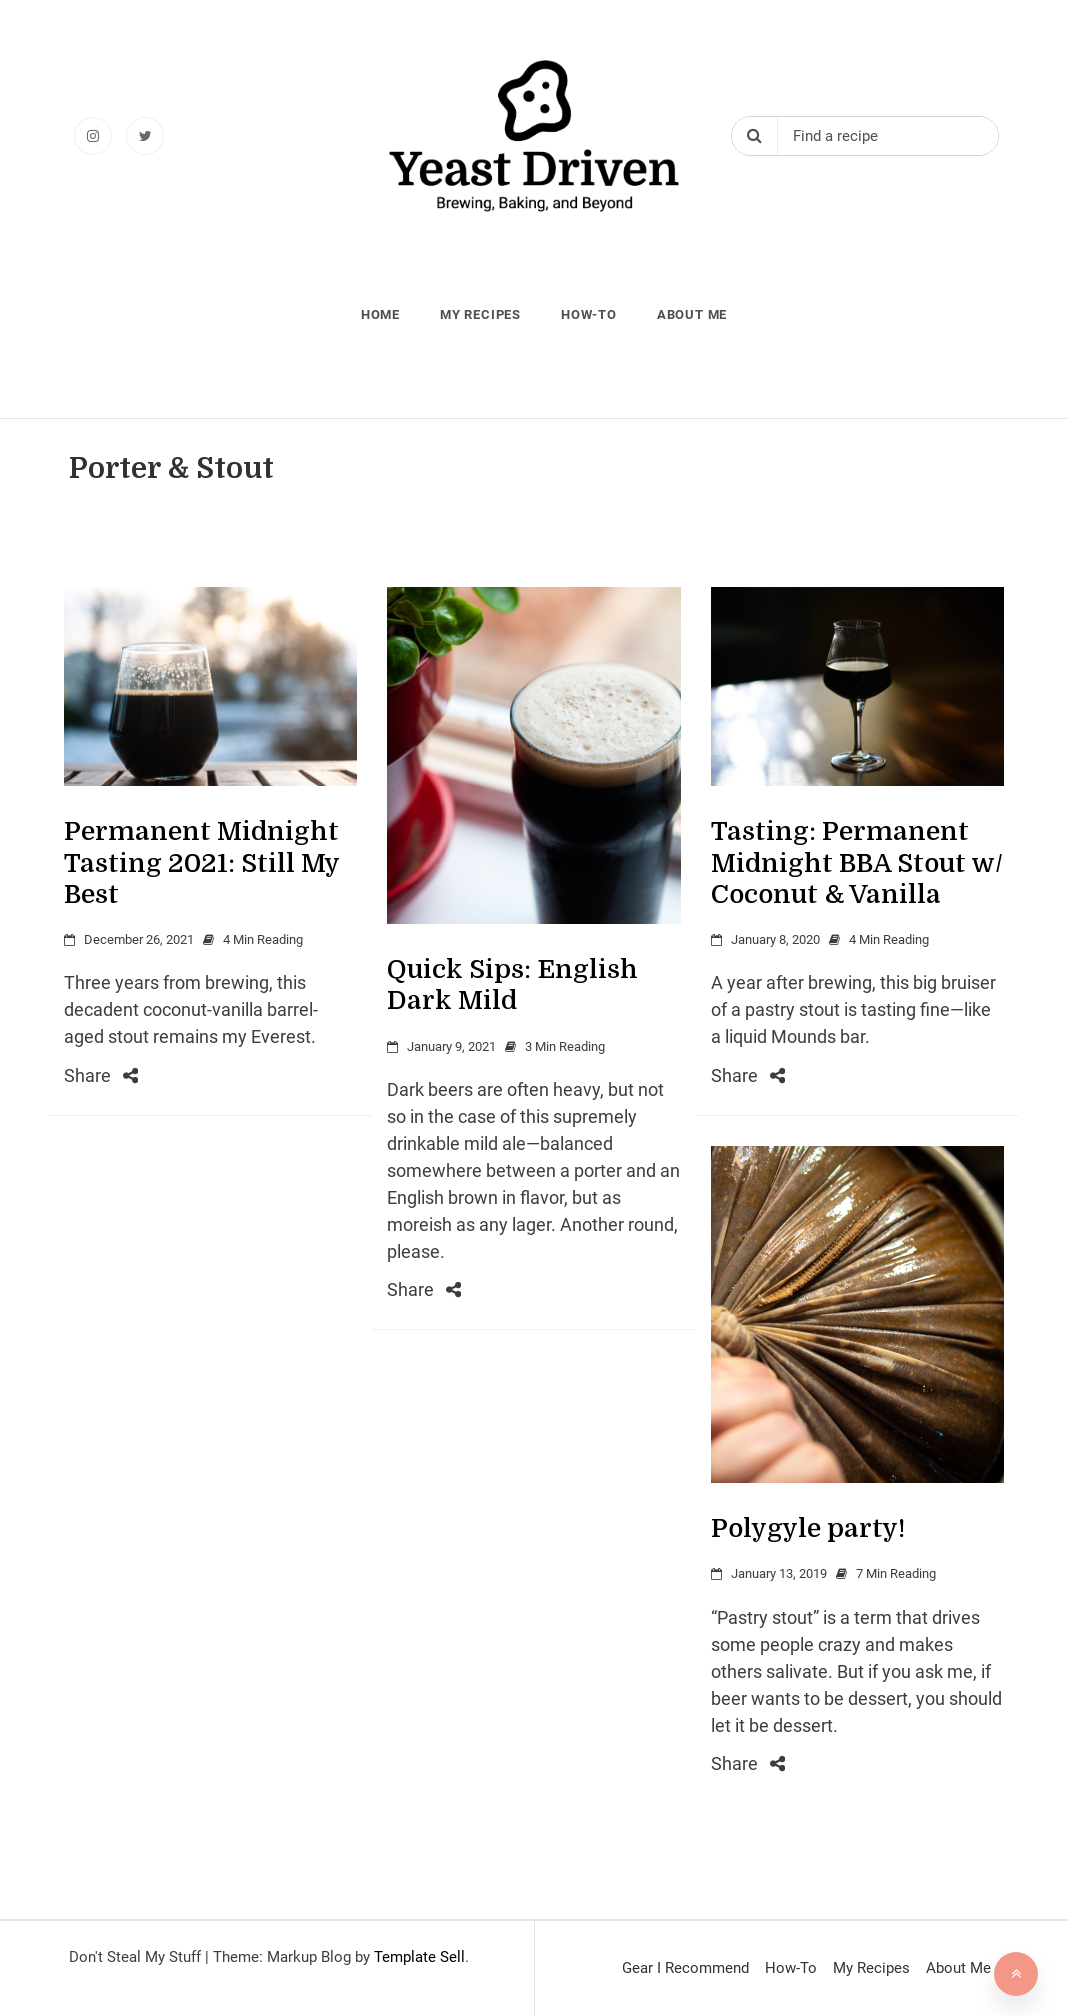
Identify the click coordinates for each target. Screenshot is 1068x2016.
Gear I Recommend (685, 1968)
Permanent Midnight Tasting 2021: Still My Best (201, 862)
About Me (692, 314)
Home (380, 314)
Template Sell (419, 1957)
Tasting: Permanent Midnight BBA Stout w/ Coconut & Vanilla (857, 862)
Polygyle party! (808, 1528)
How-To (589, 314)
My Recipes (480, 314)
